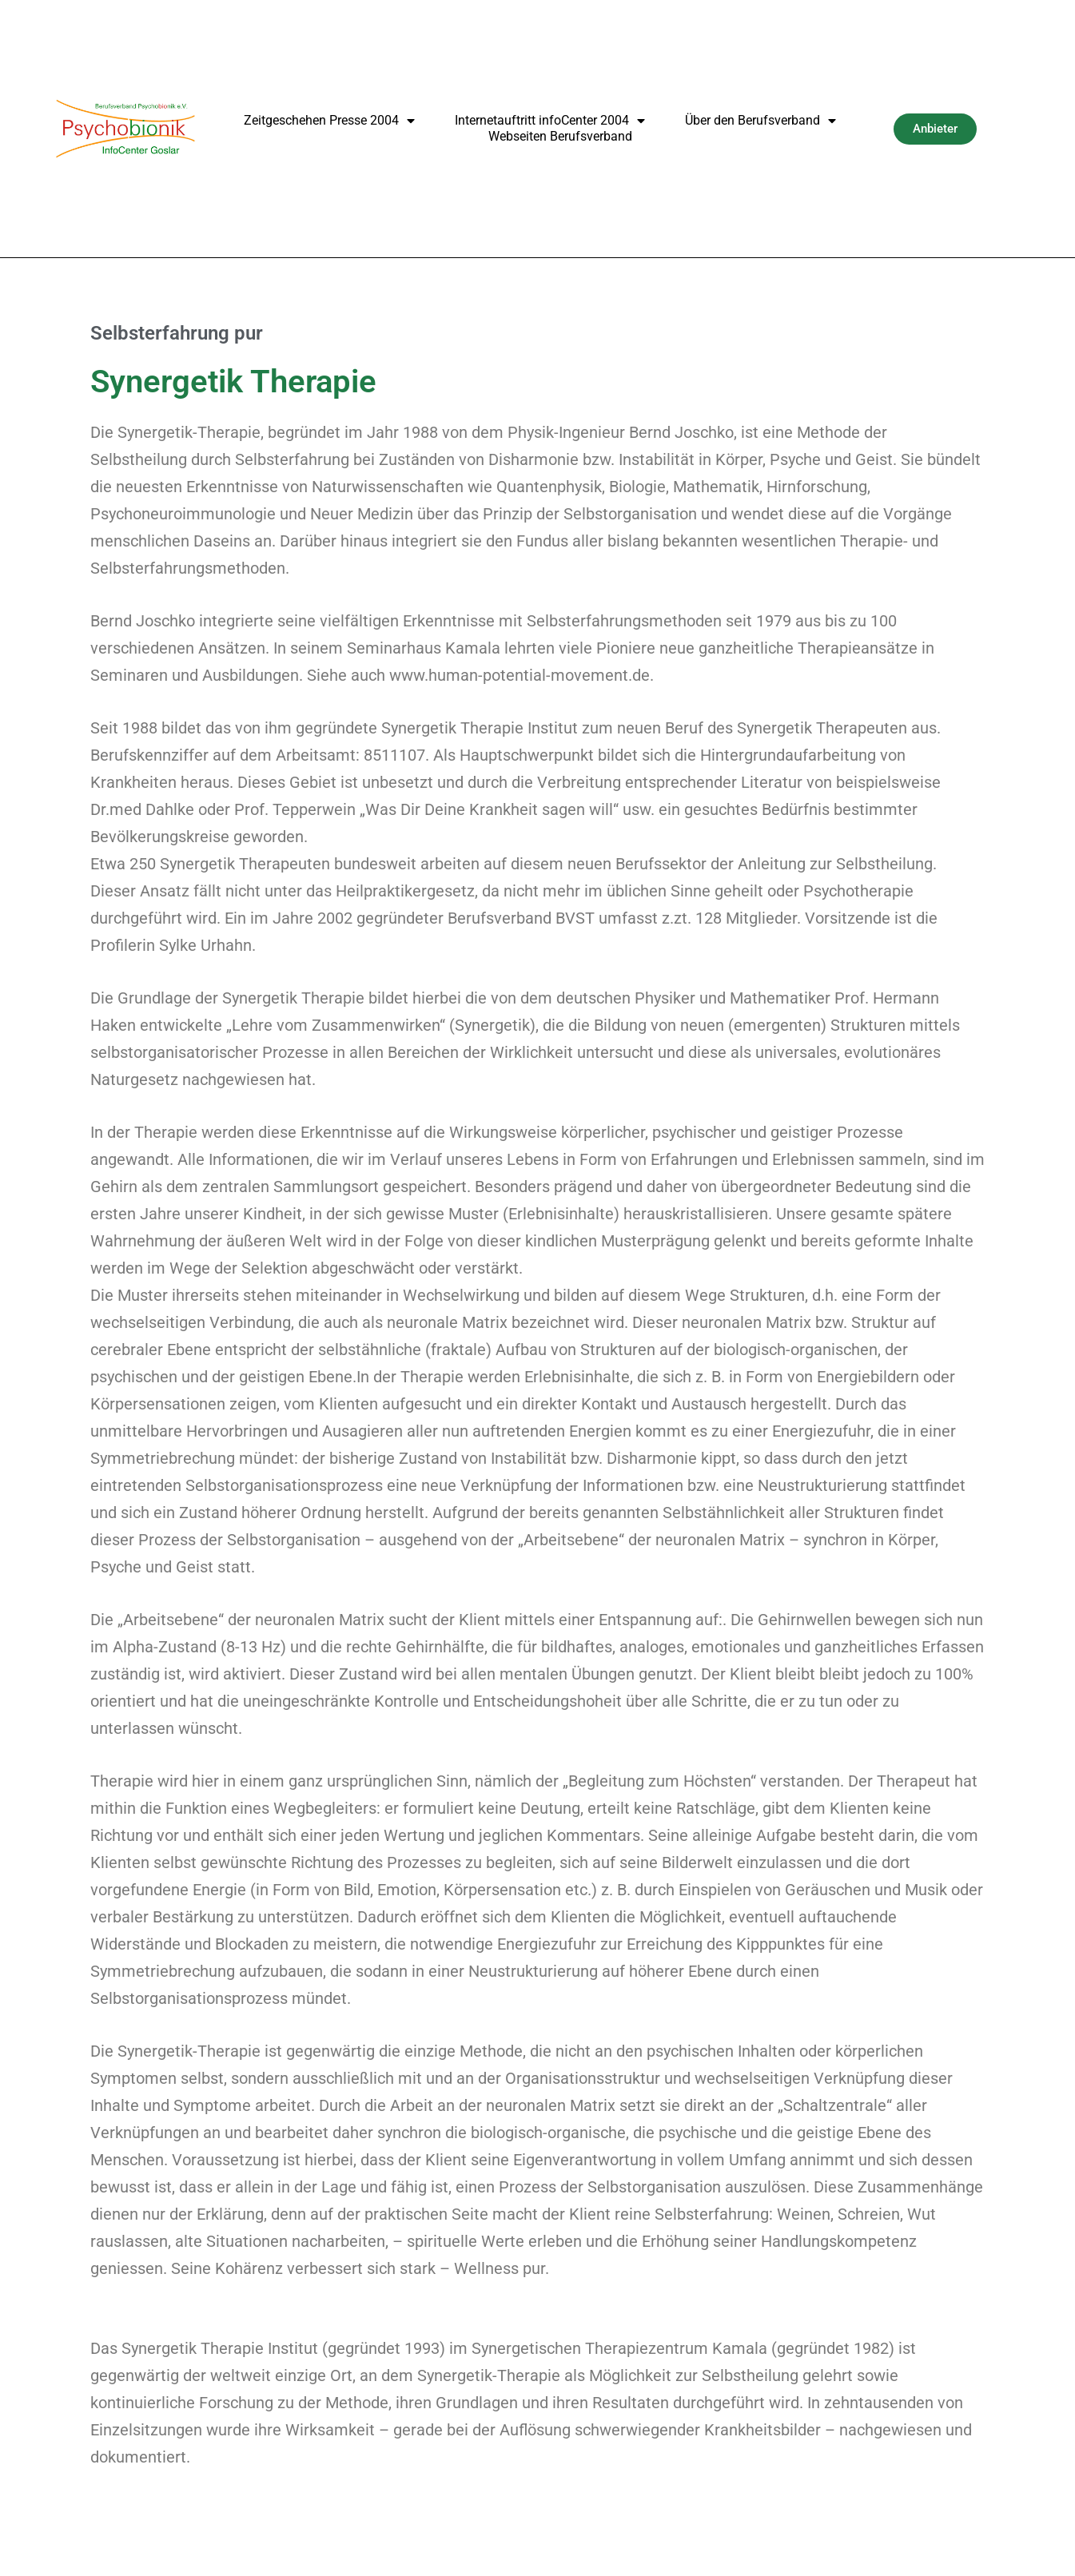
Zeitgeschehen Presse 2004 (329, 121)
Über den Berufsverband (760, 121)
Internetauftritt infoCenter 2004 (550, 121)
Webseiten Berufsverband (560, 136)
